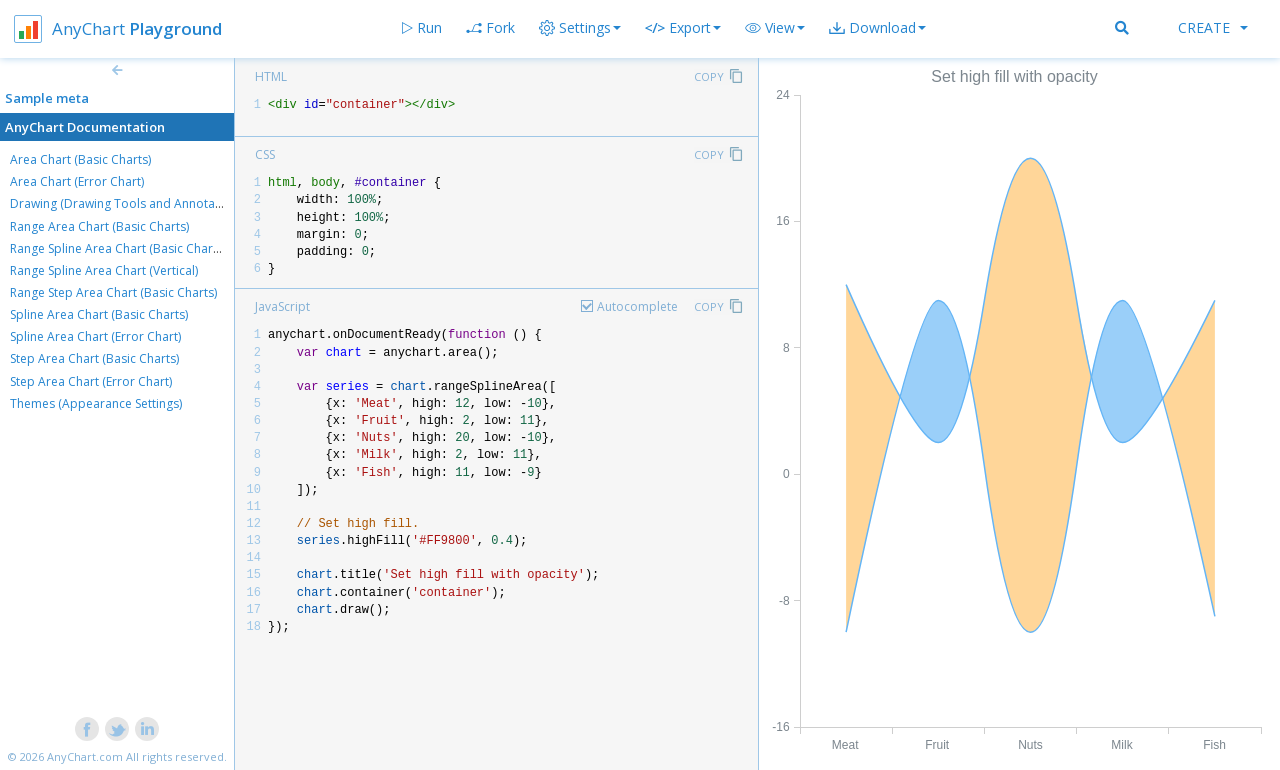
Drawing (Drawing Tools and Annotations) (128, 203)
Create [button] (1213, 27)
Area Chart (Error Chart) (77, 181)
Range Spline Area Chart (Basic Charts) (118, 248)
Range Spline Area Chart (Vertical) (104, 270)
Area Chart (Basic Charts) (80, 159)
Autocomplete (637, 306)
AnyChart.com (85, 756)
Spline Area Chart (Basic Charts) (99, 314)
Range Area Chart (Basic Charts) (99, 226)
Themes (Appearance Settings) (96, 403)
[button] (775, 28)
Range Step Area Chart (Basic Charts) (113, 292)
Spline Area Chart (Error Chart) (95, 336)
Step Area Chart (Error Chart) (91, 381)
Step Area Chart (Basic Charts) (94, 358)
